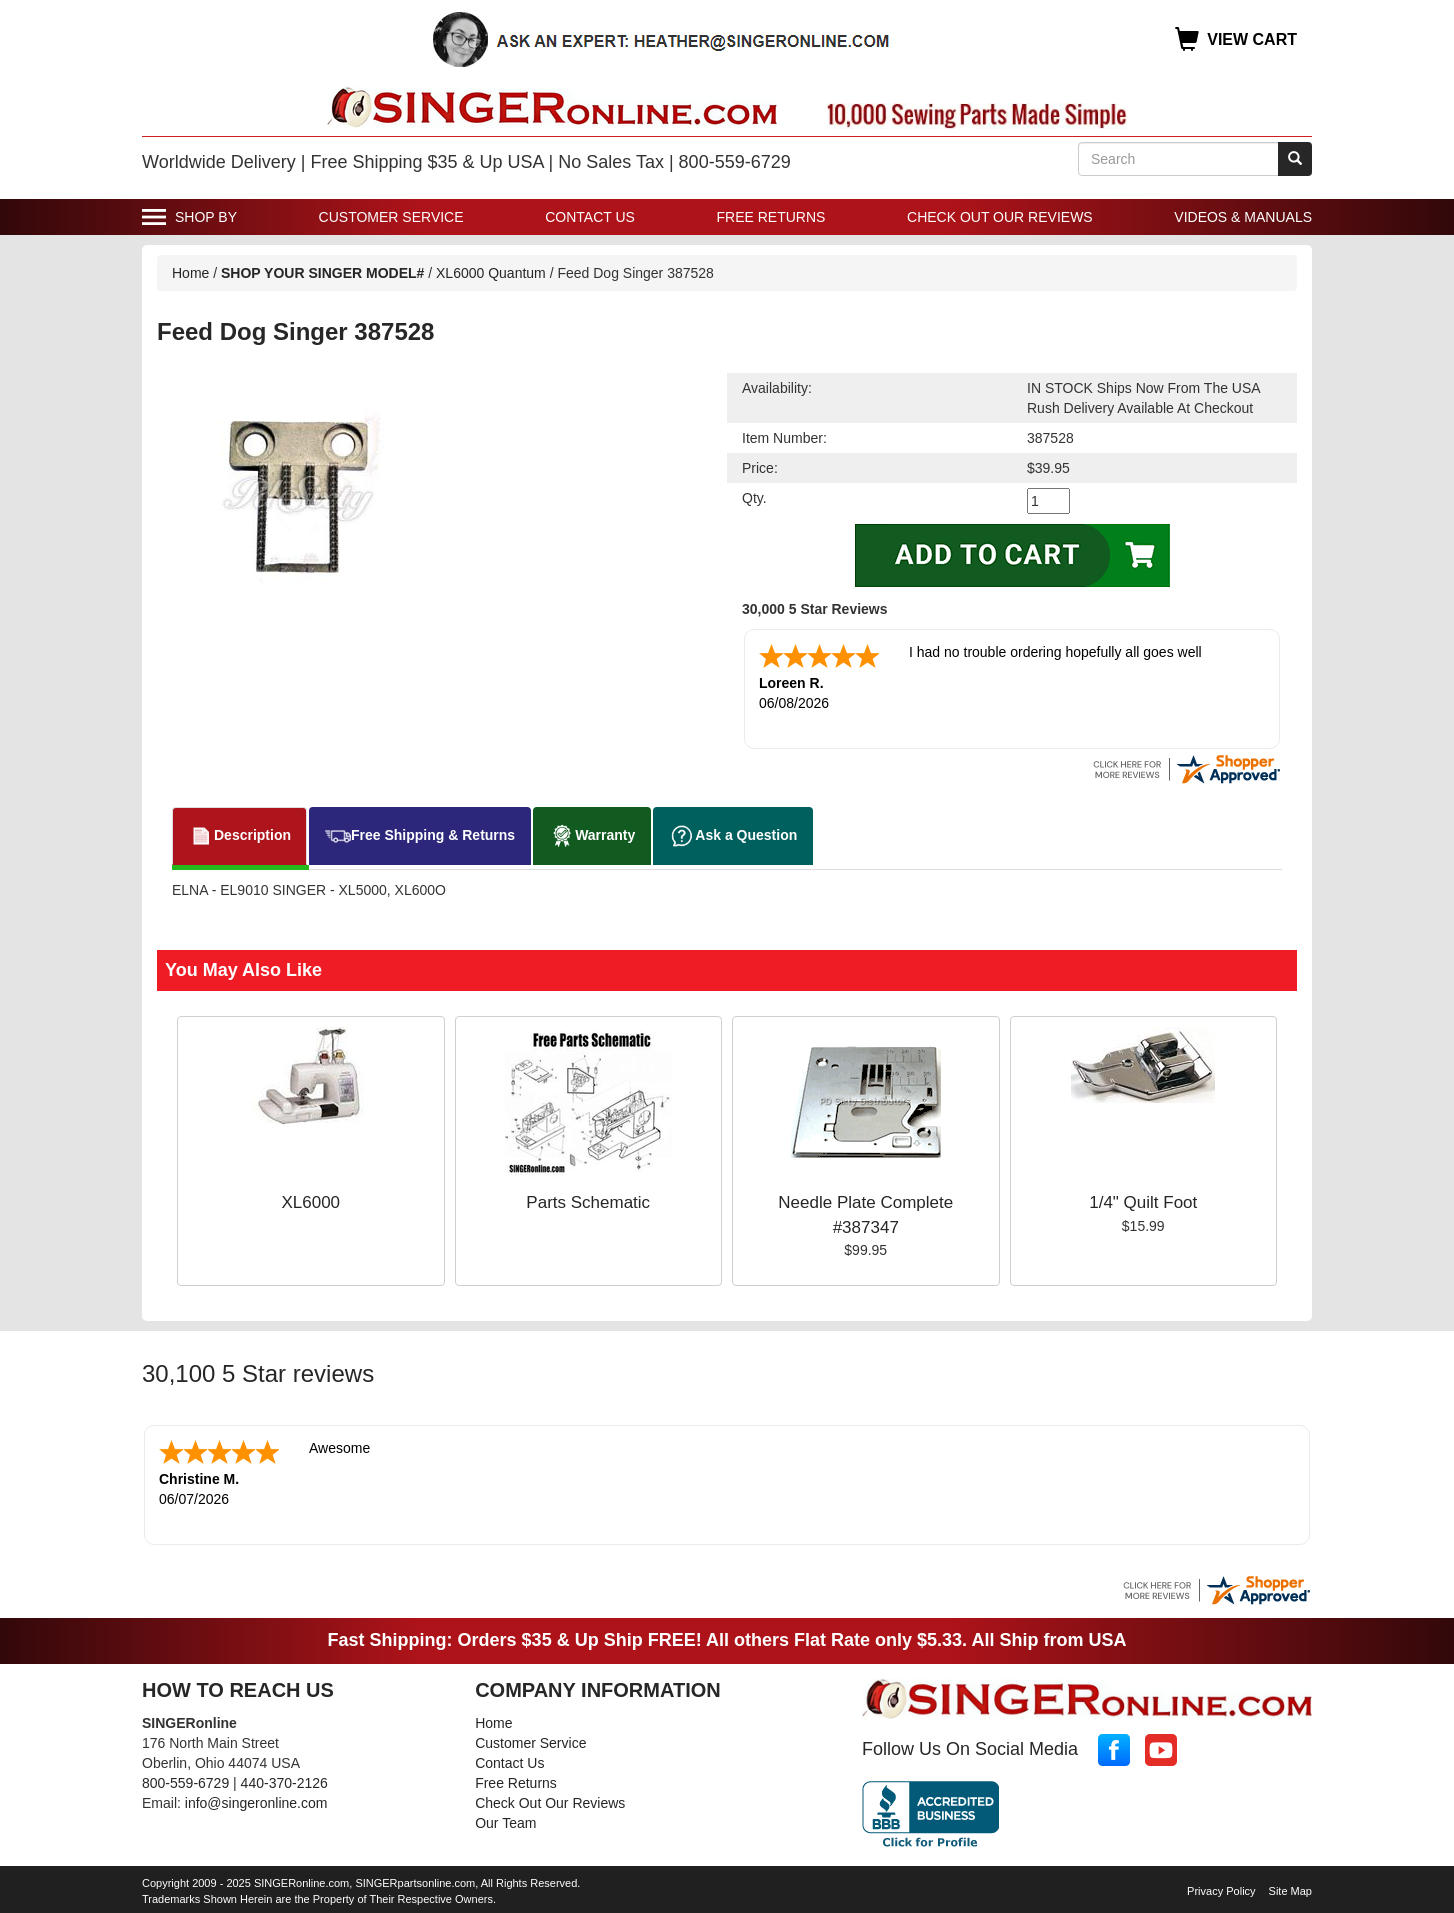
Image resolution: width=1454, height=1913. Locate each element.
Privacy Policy (1221, 1891)
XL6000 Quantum (491, 273)
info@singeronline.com (256, 1803)
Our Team (505, 1823)
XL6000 (310, 1202)
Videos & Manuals (1243, 217)
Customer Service (391, 217)
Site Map (1290, 1891)
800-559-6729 (185, 1783)
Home (190, 273)
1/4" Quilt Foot (1143, 1202)
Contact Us (590, 217)
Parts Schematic (588, 1202)
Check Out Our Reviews (1000, 217)
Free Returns (771, 217)
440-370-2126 (284, 1783)
